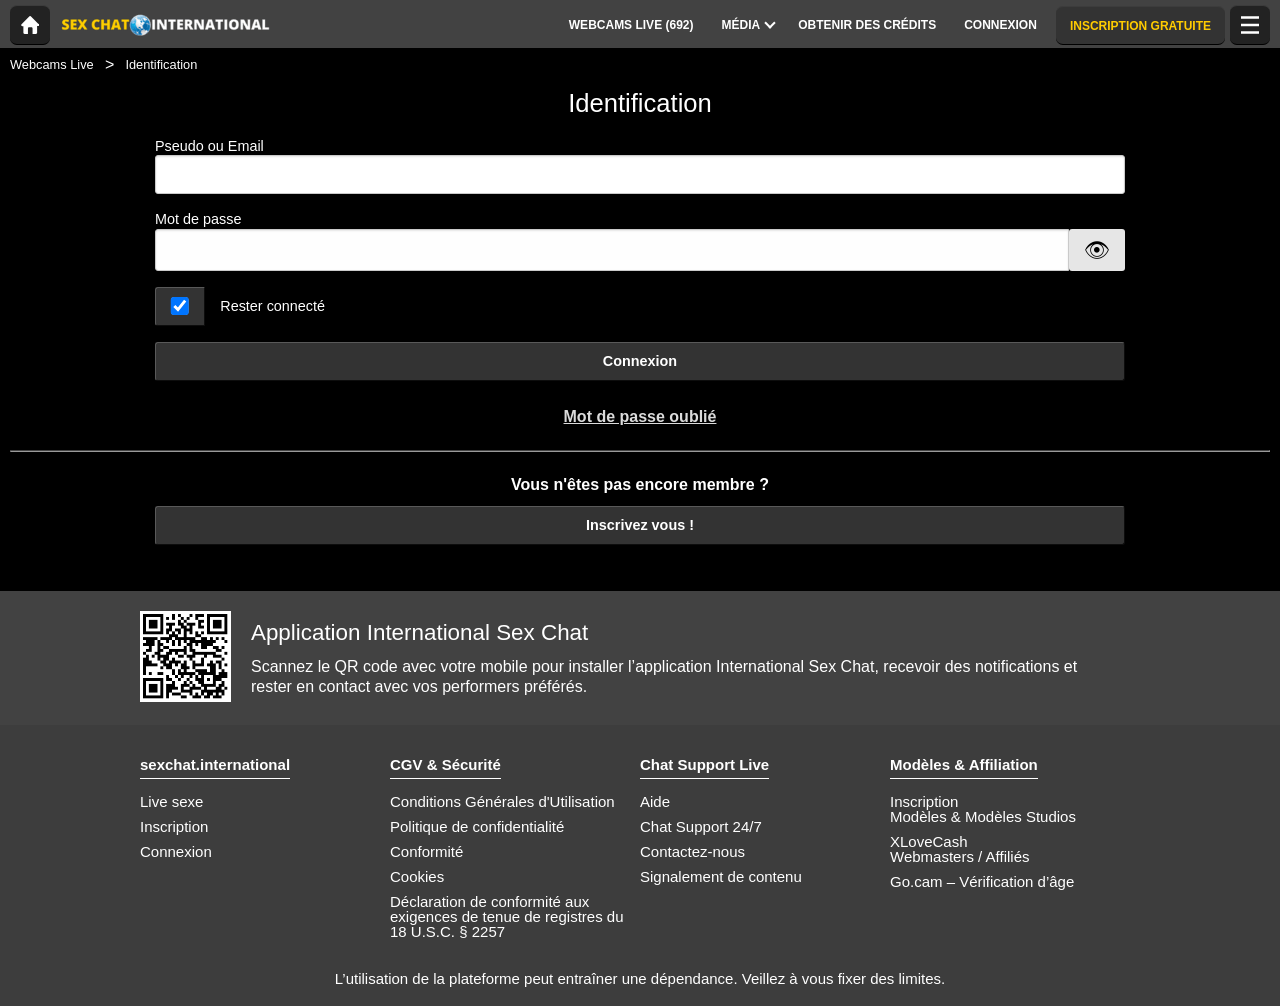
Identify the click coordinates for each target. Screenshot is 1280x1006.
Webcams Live (52, 64)
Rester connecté (272, 306)
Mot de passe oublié (640, 416)
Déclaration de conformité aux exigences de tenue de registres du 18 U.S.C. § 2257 (507, 916)
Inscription (174, 826)
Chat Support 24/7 (701, 826)
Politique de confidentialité (477, 826)
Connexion (640, 361)
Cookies (417, 876)
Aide (655, 801)
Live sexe (171, 801)
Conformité (426, 851)
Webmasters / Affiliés (960, 856)
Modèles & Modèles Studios (983, 816)
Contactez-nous (692, 851)
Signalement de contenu (721, 876)
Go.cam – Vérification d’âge (982, 881)
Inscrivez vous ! (640, 525)
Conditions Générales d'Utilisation (502, 801)
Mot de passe (198, 219)
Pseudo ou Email (640, 166)
